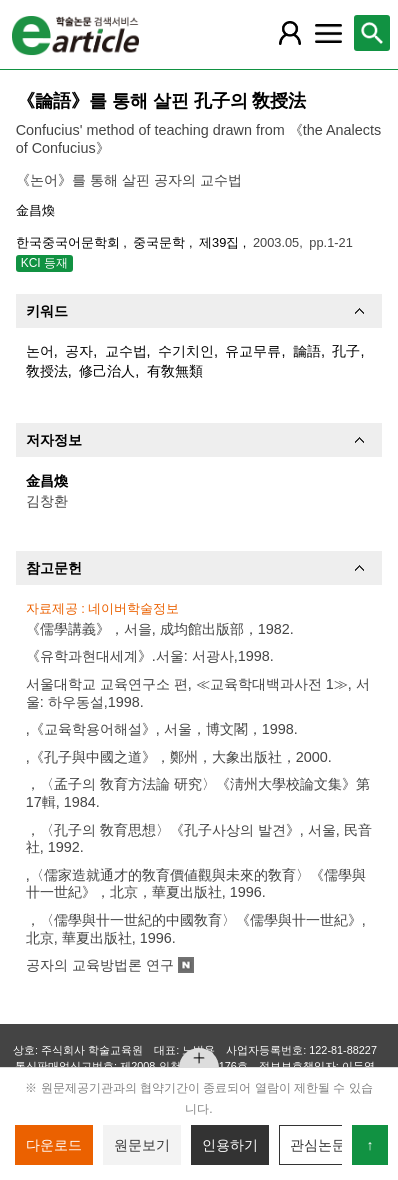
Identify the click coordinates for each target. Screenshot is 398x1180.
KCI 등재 (44, 263)
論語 (307, 351)
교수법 (126, 351)
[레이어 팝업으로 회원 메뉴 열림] (290, 33)
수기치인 (186, 351)
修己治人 (107, 371)
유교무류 (253, 351)
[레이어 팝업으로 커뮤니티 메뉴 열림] (328, 33)
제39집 (221, 242)
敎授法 (47, 371)
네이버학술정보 (133, 608)
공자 (79, 351)
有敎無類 (175, 371)
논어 (40, 351)
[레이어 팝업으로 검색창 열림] (372, 33)
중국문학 (161, 242)
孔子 (346, 351)
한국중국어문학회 (70, 242)
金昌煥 (35, 210)
